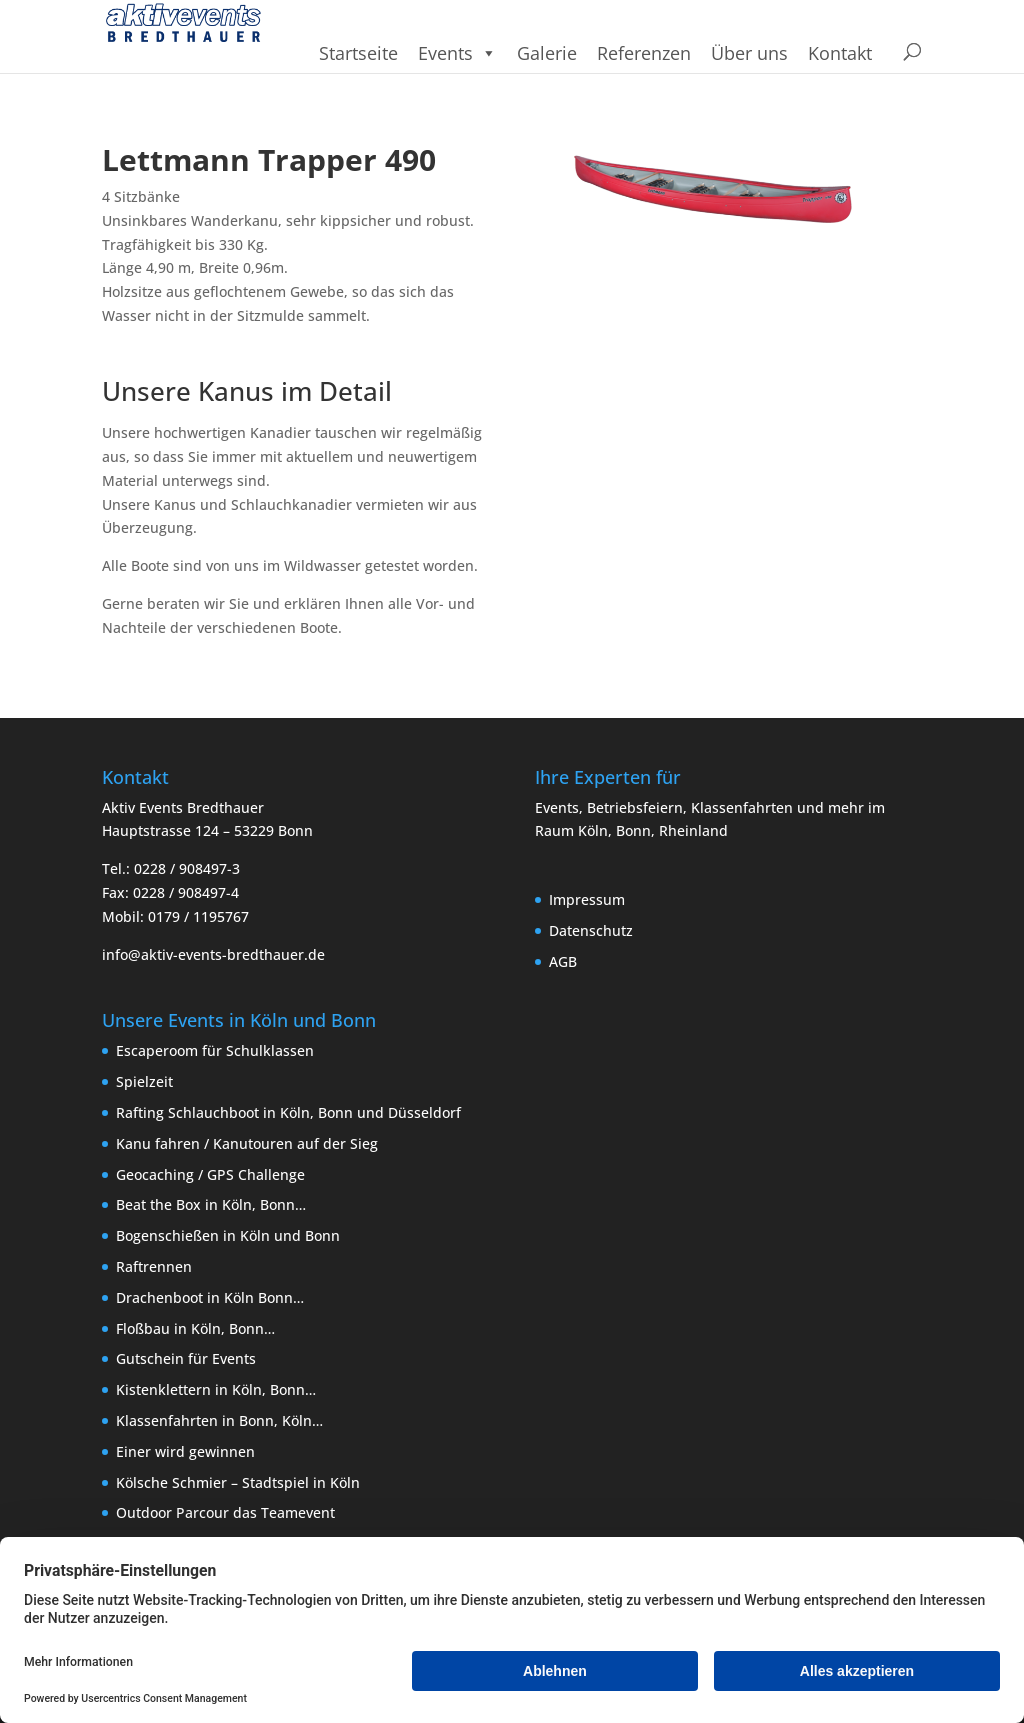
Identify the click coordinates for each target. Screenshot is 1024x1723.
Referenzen (644, 53)
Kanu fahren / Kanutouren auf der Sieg (247, 1143)
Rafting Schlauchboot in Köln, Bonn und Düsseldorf (288, 1112)
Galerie (547, 53)
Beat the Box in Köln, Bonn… (211, 1204)
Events (457, 53)
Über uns (749, 53)
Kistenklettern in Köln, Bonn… (216, 1389)
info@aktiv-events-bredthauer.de (213, 954)
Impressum (587, 899)
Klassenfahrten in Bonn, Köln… (219, 1420)
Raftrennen (154, 1266)
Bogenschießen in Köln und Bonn (228, 1235)
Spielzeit (144, 1081)
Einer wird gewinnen (185, 1451)
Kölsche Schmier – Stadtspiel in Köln (238, 1482)
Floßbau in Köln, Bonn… (195, 1328)
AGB (563, 961)
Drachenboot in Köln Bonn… (210, 1297)
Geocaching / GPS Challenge (210, 1174)
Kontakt (840, 53)
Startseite (358, 53)
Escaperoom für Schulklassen (215, 1050)
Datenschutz (591, 930)
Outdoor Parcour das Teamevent (225, 1512)
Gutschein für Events (186, 1358)
